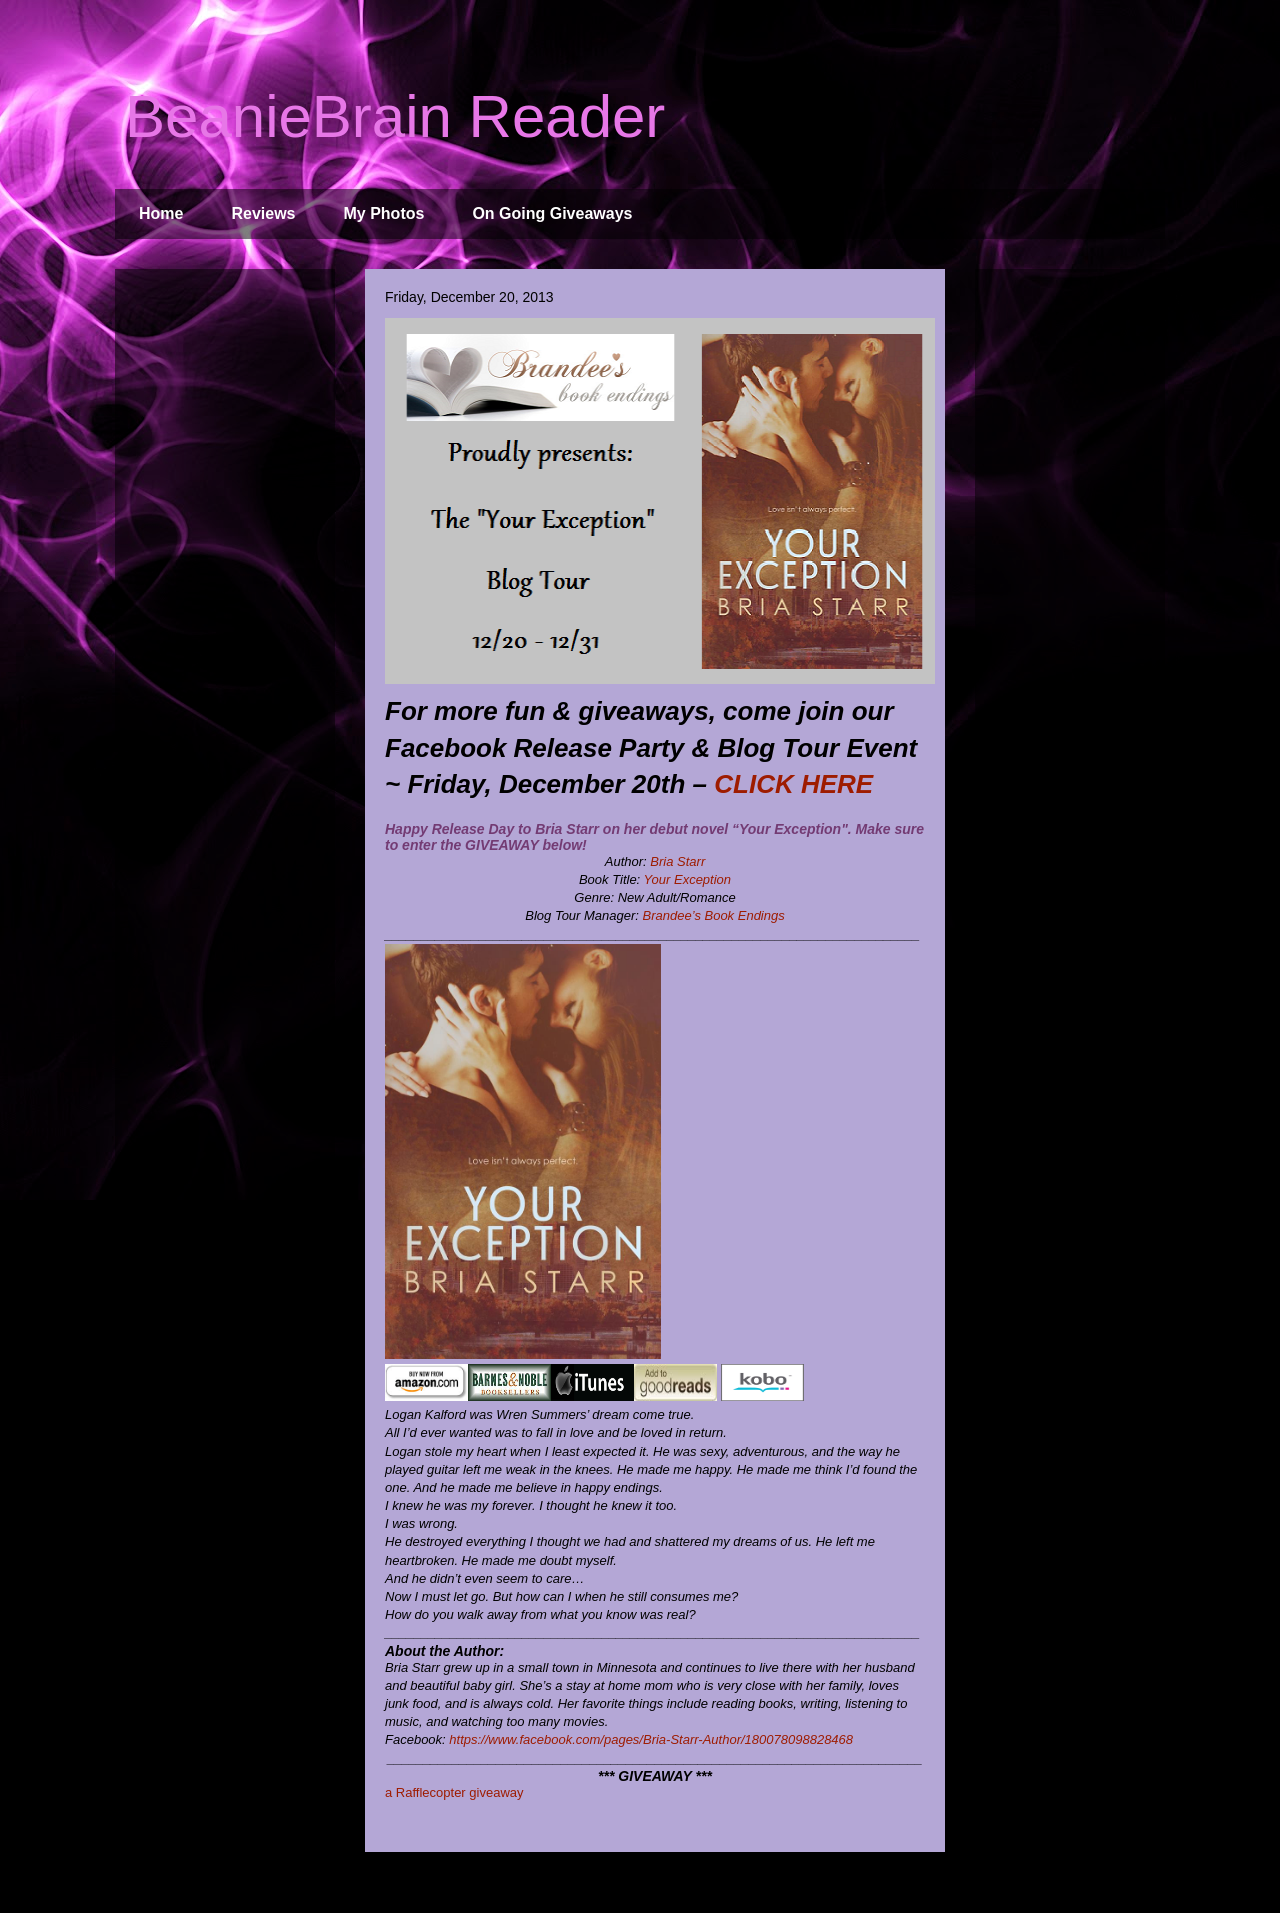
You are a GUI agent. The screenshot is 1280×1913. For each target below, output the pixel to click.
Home (161, 213)
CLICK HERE (793, 784)
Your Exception (687, 879)
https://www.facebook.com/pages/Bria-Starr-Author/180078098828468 (651, 1739)
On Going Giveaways (552, 213)
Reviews (263, 213)
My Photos (384, 213)
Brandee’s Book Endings (714, 915)
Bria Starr (677, 861)
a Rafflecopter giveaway (454, 1792)
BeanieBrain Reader (395, 116)
